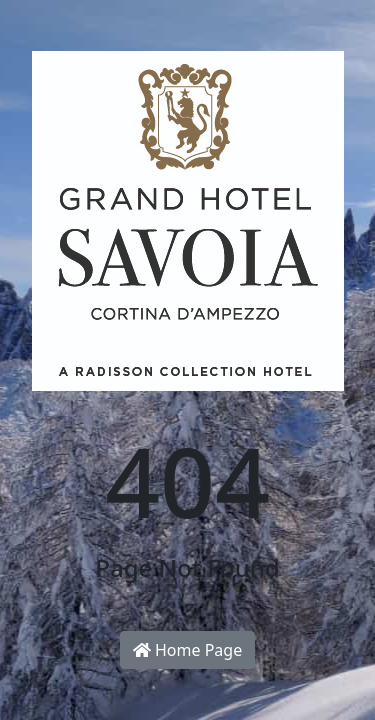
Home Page (187, 650)
